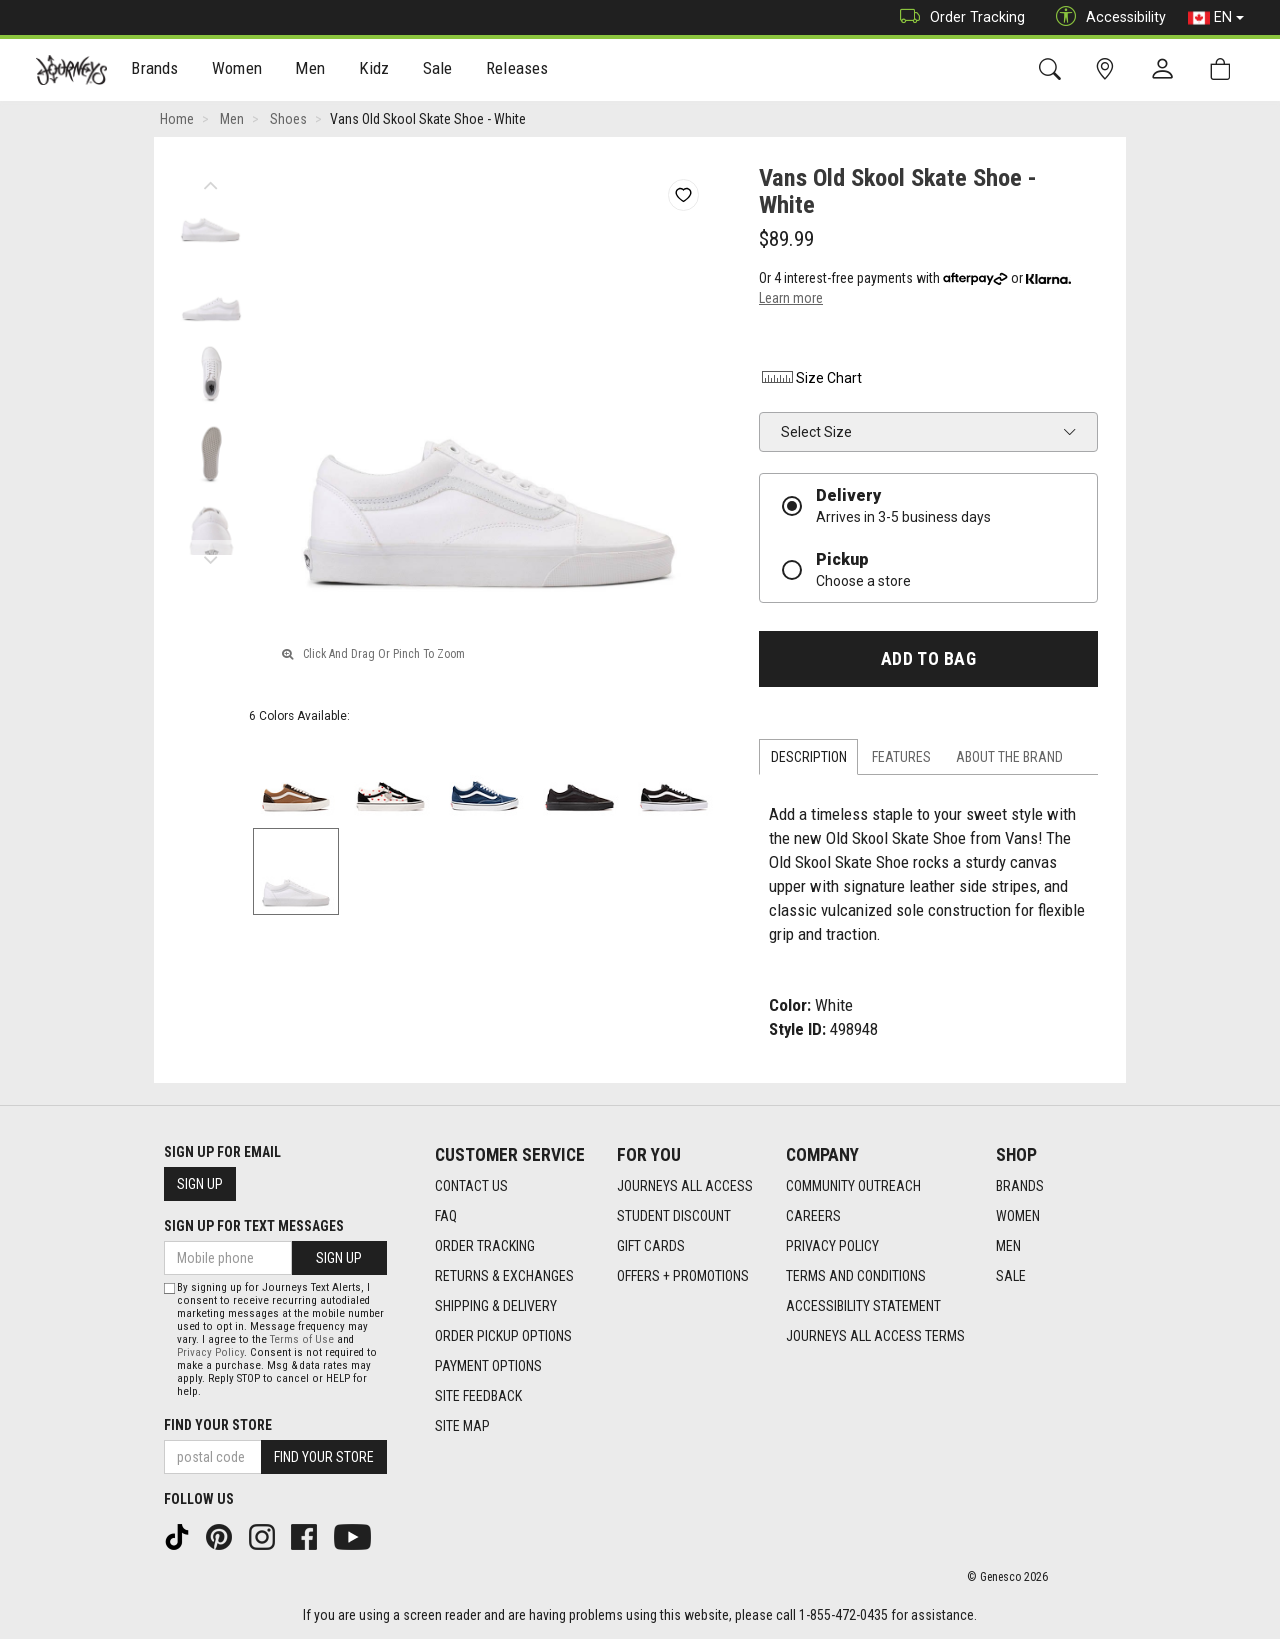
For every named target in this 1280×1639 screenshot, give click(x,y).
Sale (438, 71)
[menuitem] (155, 70)
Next (210, 555)
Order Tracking (957, 17)
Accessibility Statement (863, 1306)
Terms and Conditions (856, 1276)
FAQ (446, 1216)
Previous (210, 180)
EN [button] (1216, 18)
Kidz (374, 71)
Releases (517, 71)
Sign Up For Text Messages (254, 1226)
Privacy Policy (832, 1246)
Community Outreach (853, 1186)
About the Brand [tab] (1009, 757)
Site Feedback (478, 1396)
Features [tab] (901, 757)
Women (237, 71)
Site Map (462, 1426)
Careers (813, 1216)
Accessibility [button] (1106, 17)
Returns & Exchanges (504, 1276)
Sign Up (200, 1184)
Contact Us (471, 1186)
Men (310, 71)
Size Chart (810, 378)
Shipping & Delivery (496, 1306)
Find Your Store (218, 1425)
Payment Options (488, 1366)
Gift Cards (651, 1246)
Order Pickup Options (503, 1336)
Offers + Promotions (683, 1276)
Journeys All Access (685, 1186)
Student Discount (674, 1216)
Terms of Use (302, 1339)
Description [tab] (809, 757)
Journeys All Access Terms (875, 1336)
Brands (154, 71)
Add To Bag (928, 659)
